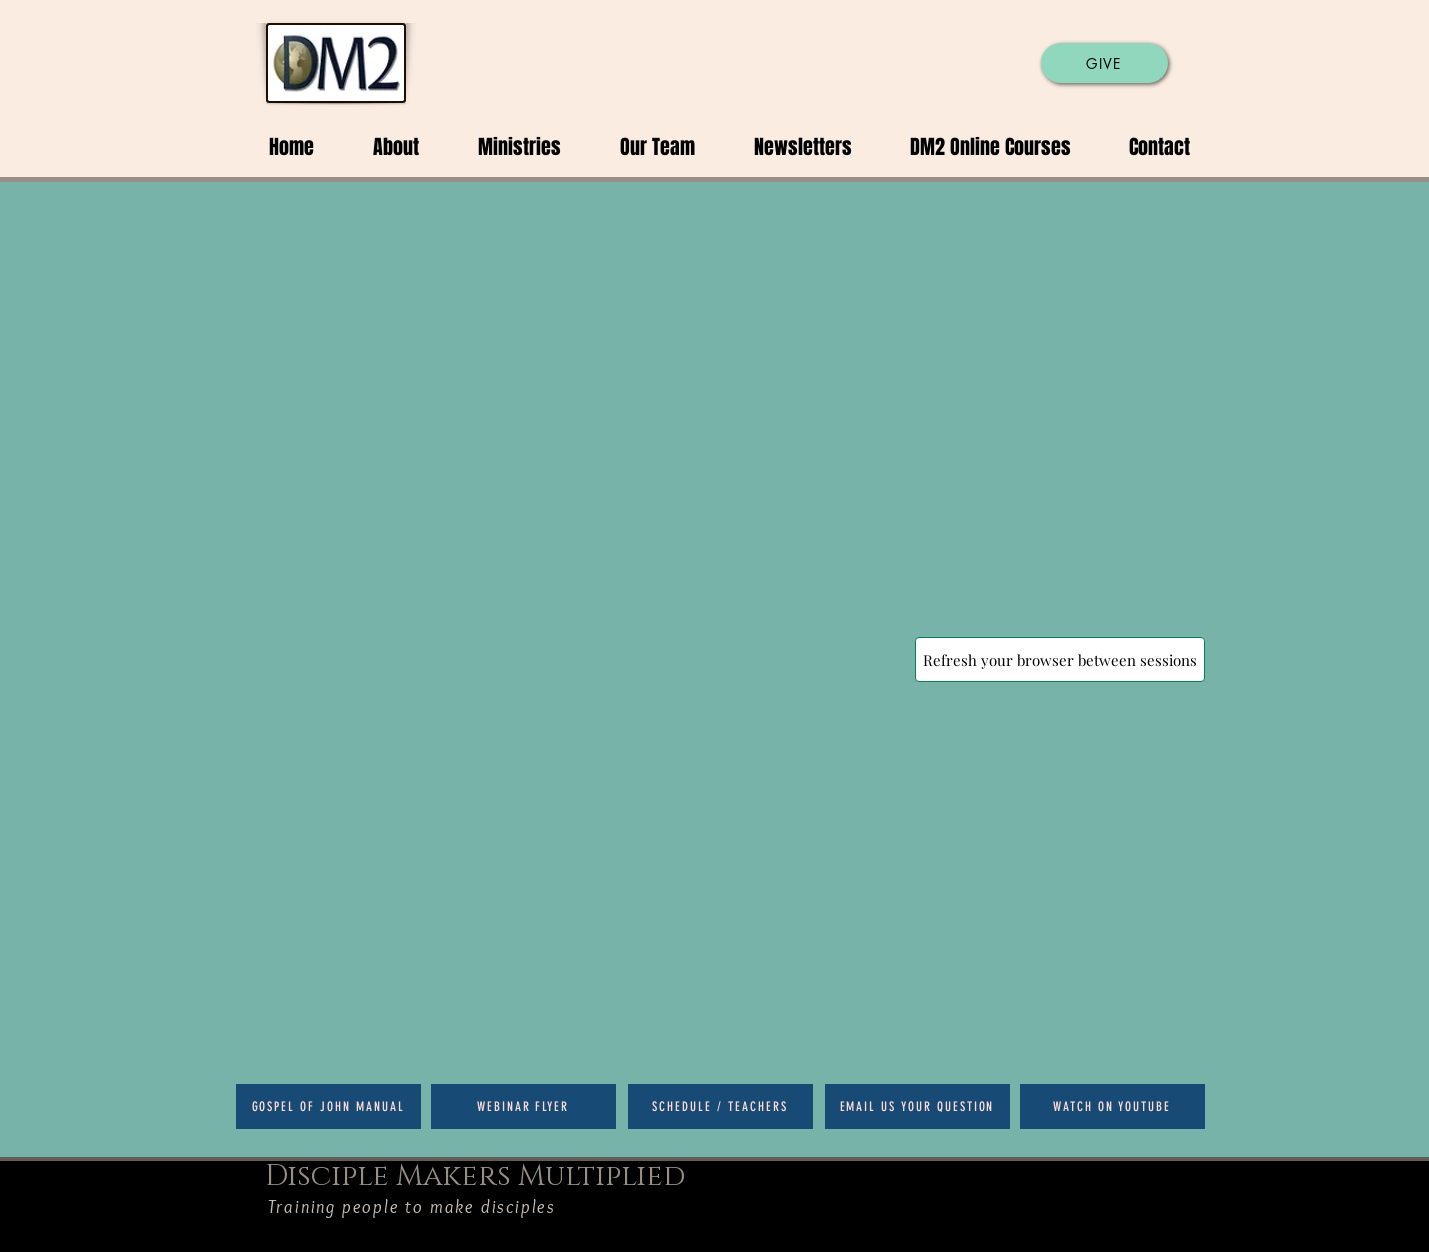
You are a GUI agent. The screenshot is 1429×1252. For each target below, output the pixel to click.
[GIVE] (1104, 63)
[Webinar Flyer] (523, 1106)
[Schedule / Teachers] (720, 1106)
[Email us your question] (917, 1106)
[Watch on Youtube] (1112, 1106)
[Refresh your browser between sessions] (1060, 659)
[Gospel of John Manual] (328, 1106)
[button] (381, 147)
